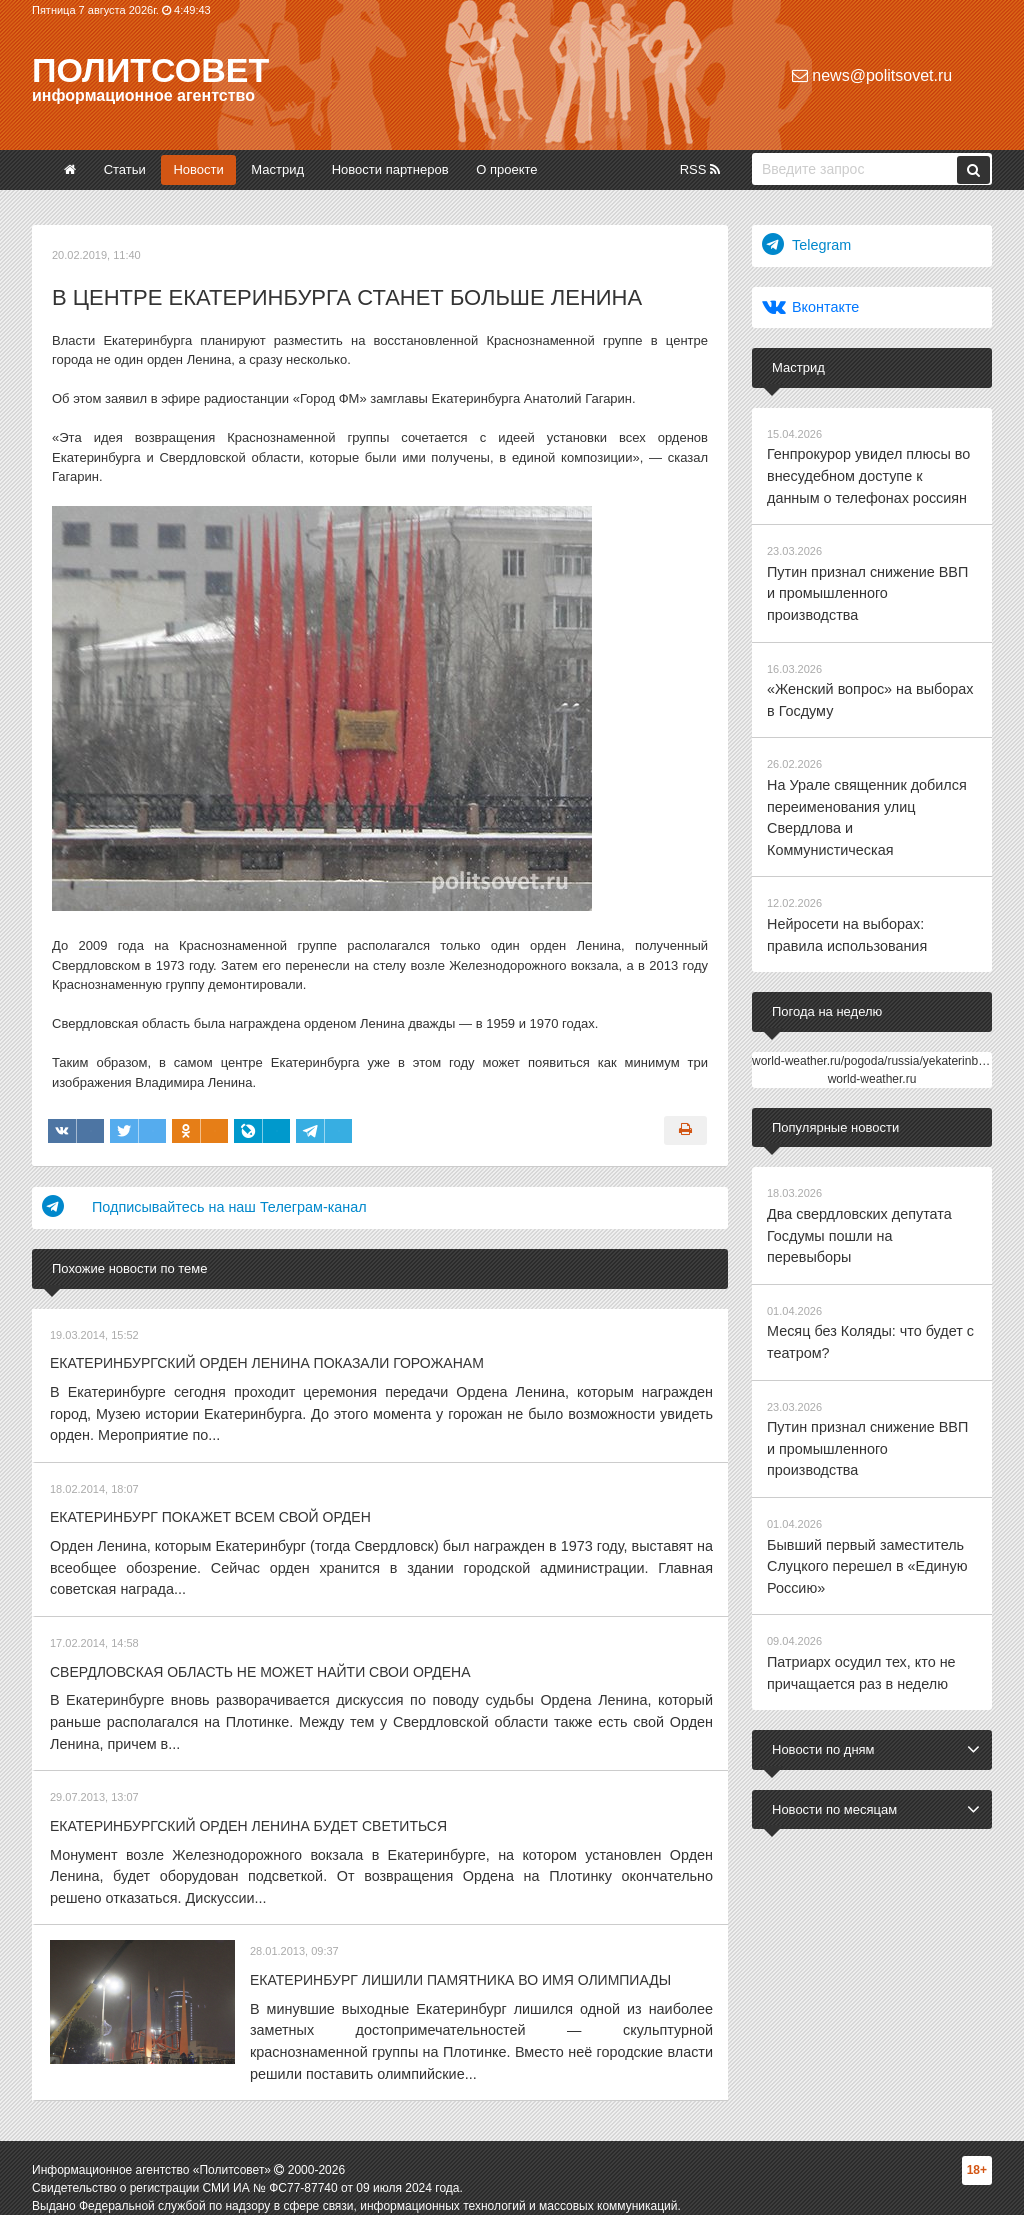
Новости (198, 169)
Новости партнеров (390, 169)
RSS (700, 169)
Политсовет (150, 70)
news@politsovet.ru (872, 75)
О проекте (506, 169)
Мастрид (277, 169)
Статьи (125, 169)
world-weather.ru (872, 996)
